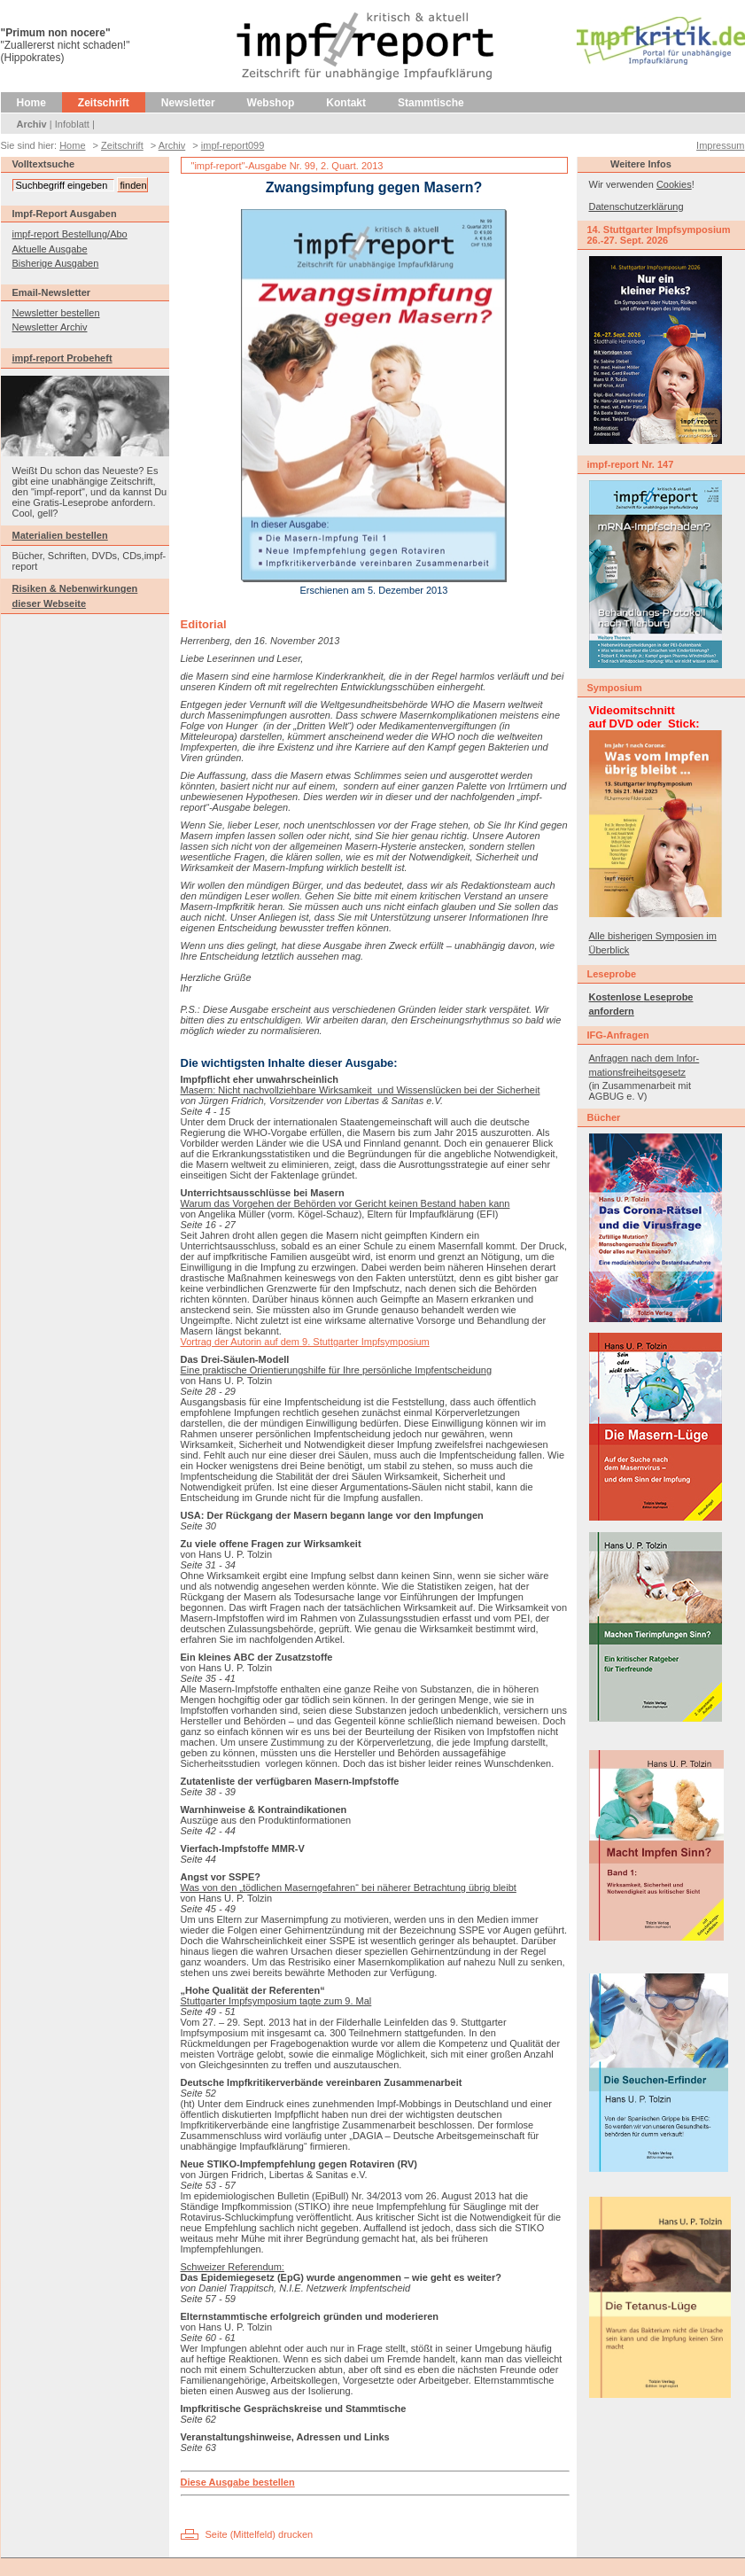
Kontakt (346, 103)
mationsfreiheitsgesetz (637, 1072)
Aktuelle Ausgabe (50, 249)
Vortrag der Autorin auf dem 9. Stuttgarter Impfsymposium (305, 1341)
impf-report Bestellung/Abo (70, 234)
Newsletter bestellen (56, 312)
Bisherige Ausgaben (55, 263)
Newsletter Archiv (50, 327)
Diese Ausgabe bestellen (238, 2482)
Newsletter (188, 103)
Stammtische (431, 103)
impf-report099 (233, 145)
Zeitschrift (103, 103)
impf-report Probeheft (62, 358)
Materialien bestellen (60, 535)
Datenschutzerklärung (636, 206)
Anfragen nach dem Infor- (644, 1058)
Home (31, 103)
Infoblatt (72, 124)
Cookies (674, 184)
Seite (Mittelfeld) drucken (260, 2534)
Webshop (271, 103)
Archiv (32, 124)
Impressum (720, 145)
